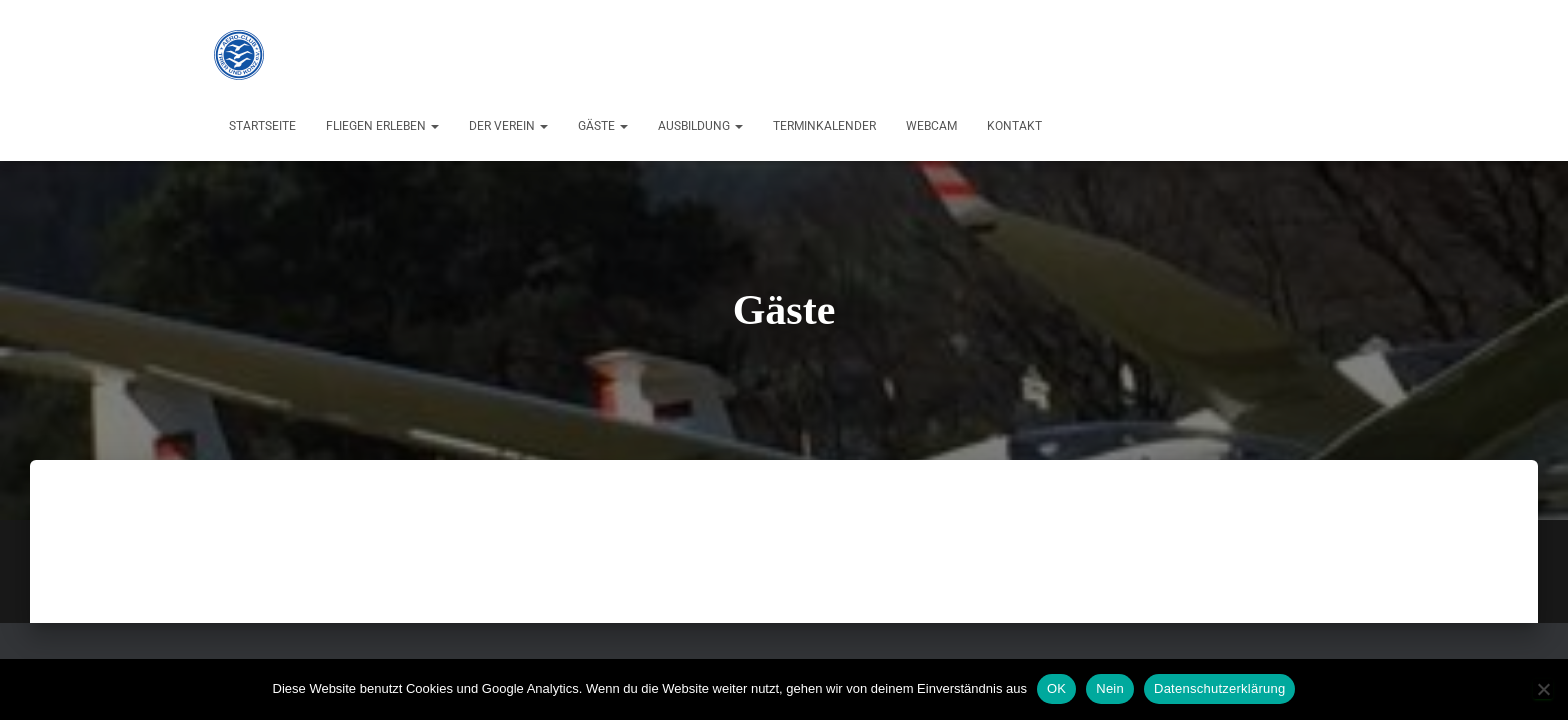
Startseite (262, 126)
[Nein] (1543, 689)
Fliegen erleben (382, 126)
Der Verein (508, 126)
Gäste (603, 126)
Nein (1110, 688)
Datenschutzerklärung (1219, 688)
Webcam (931, 126)
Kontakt (1014, 126)
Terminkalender (824, 126)
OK (1056, 688)
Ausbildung (700, 126)
